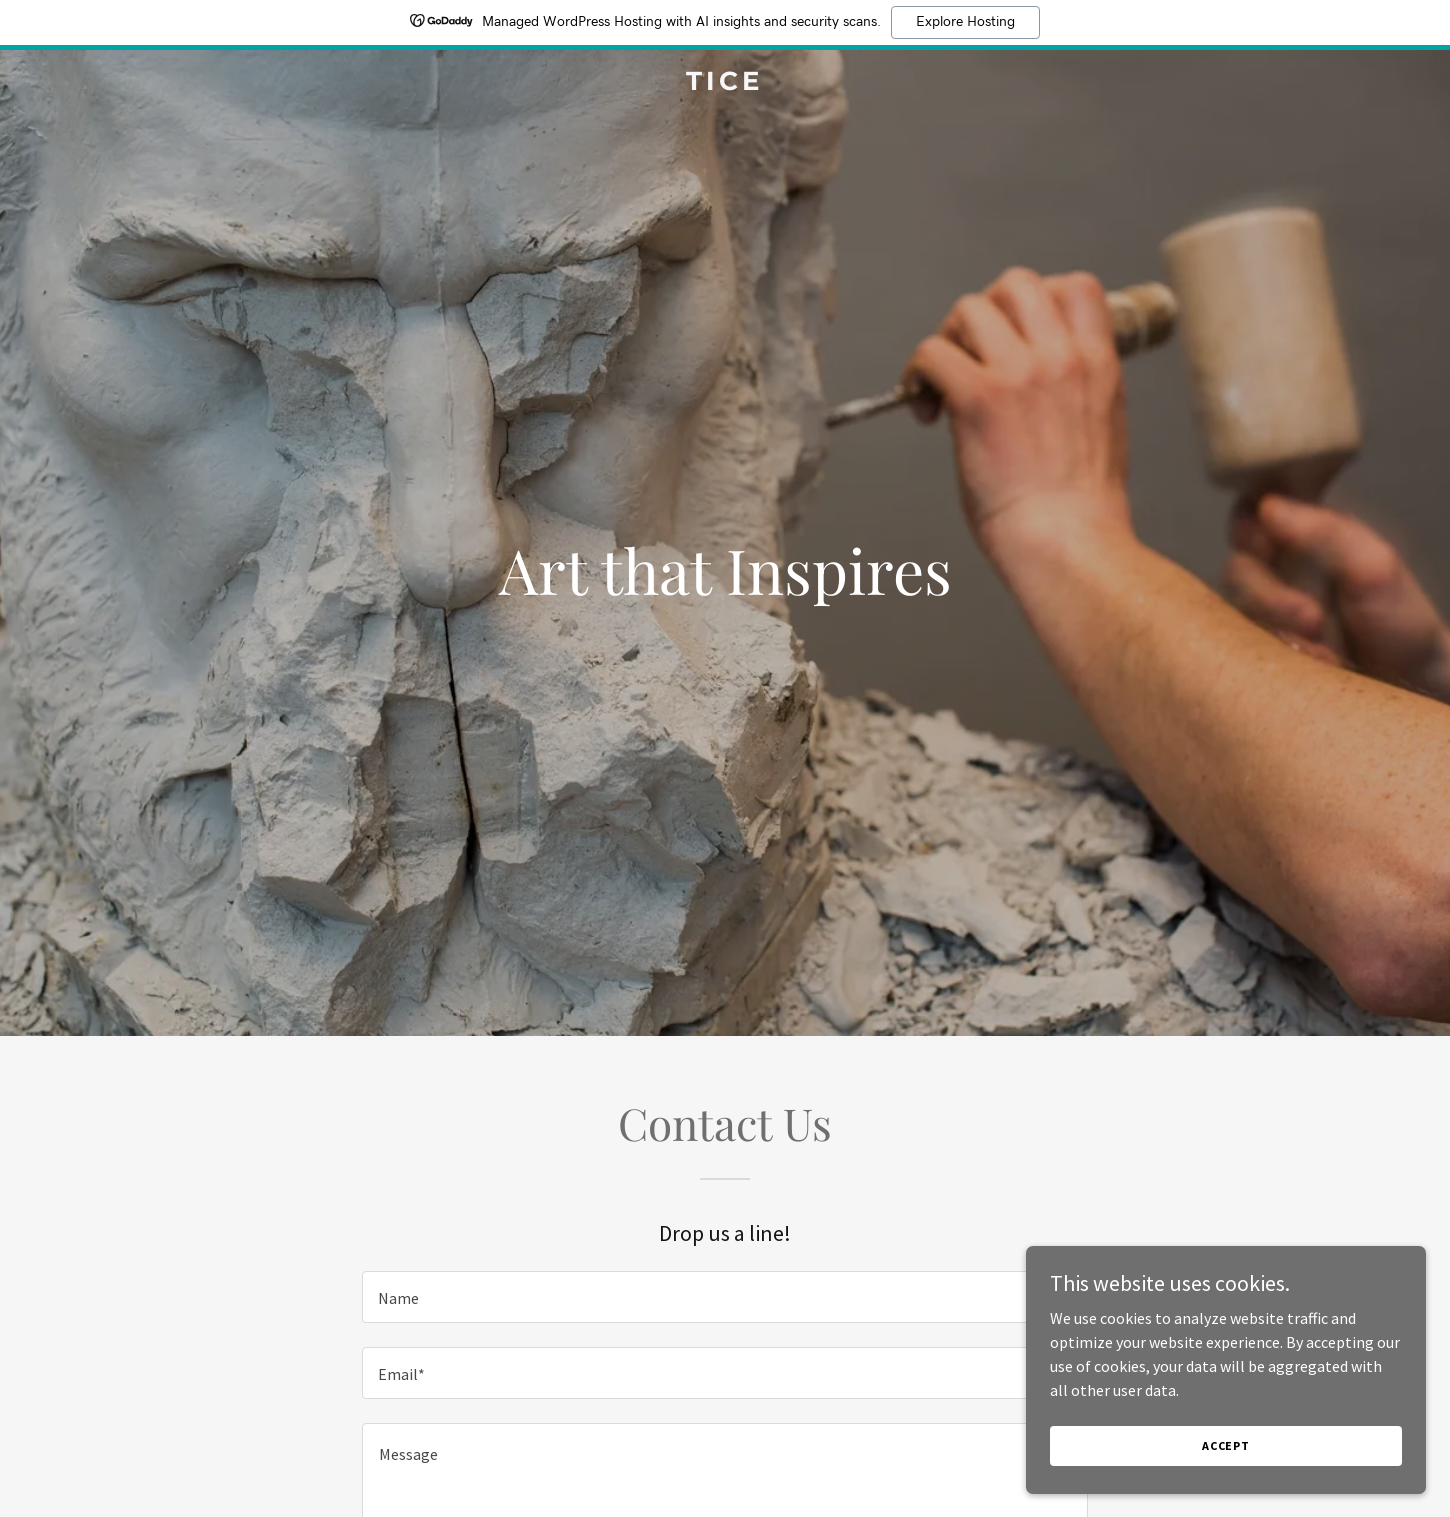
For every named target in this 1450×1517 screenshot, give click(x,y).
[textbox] (724, 1297)
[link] (724, 84)
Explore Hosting (965, 22)
